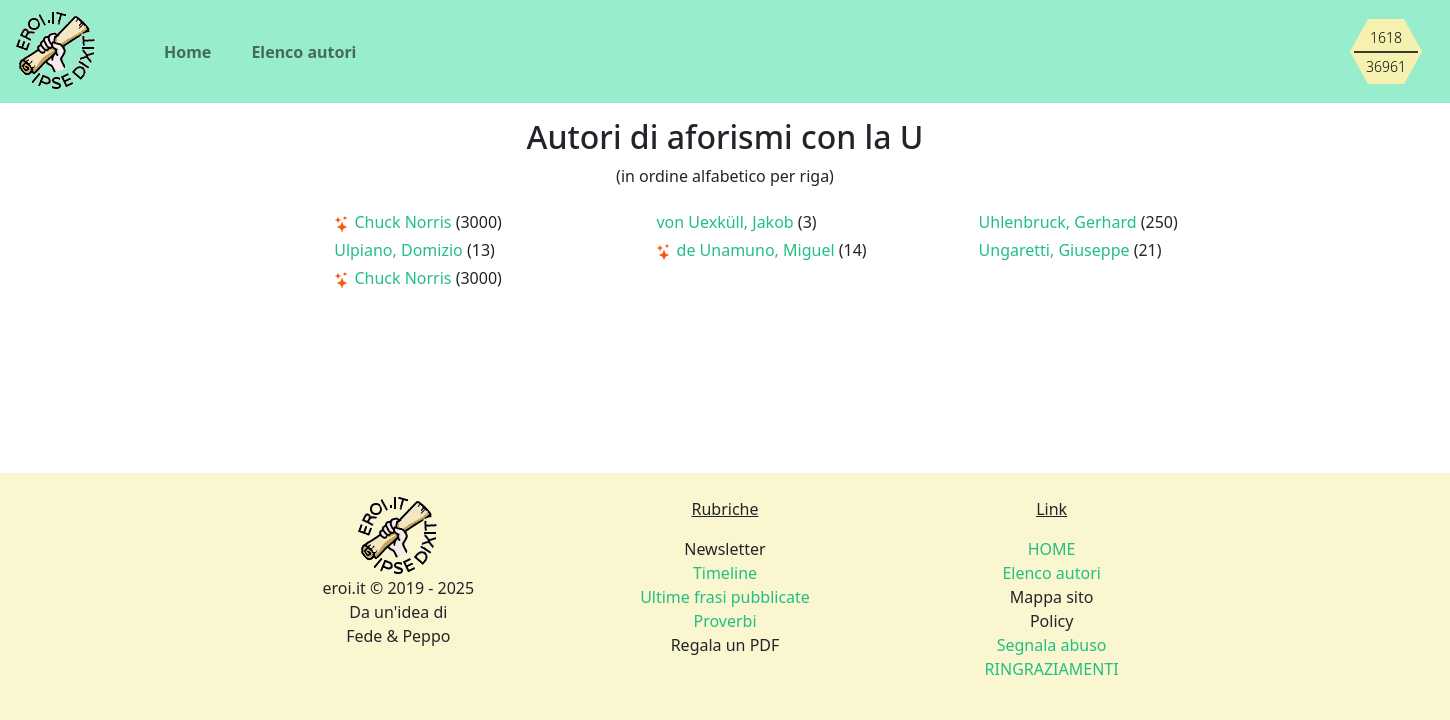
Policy (1051, 621)
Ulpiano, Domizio (400, 250)
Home (187, 52)
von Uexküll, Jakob (726, 222)
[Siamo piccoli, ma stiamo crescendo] (1386, 52)
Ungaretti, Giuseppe (1056, 250)
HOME (1052, 549)
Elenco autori (303, 52)
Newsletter (724, 549)
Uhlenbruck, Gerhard (1060, 222)
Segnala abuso (1052, 645)
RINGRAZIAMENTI (1052, 669)
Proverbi (724, 621)
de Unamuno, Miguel (747, 250)
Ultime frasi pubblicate (725, 597)
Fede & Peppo (398, 636)
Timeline (725, 573)
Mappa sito (1052, 597)
